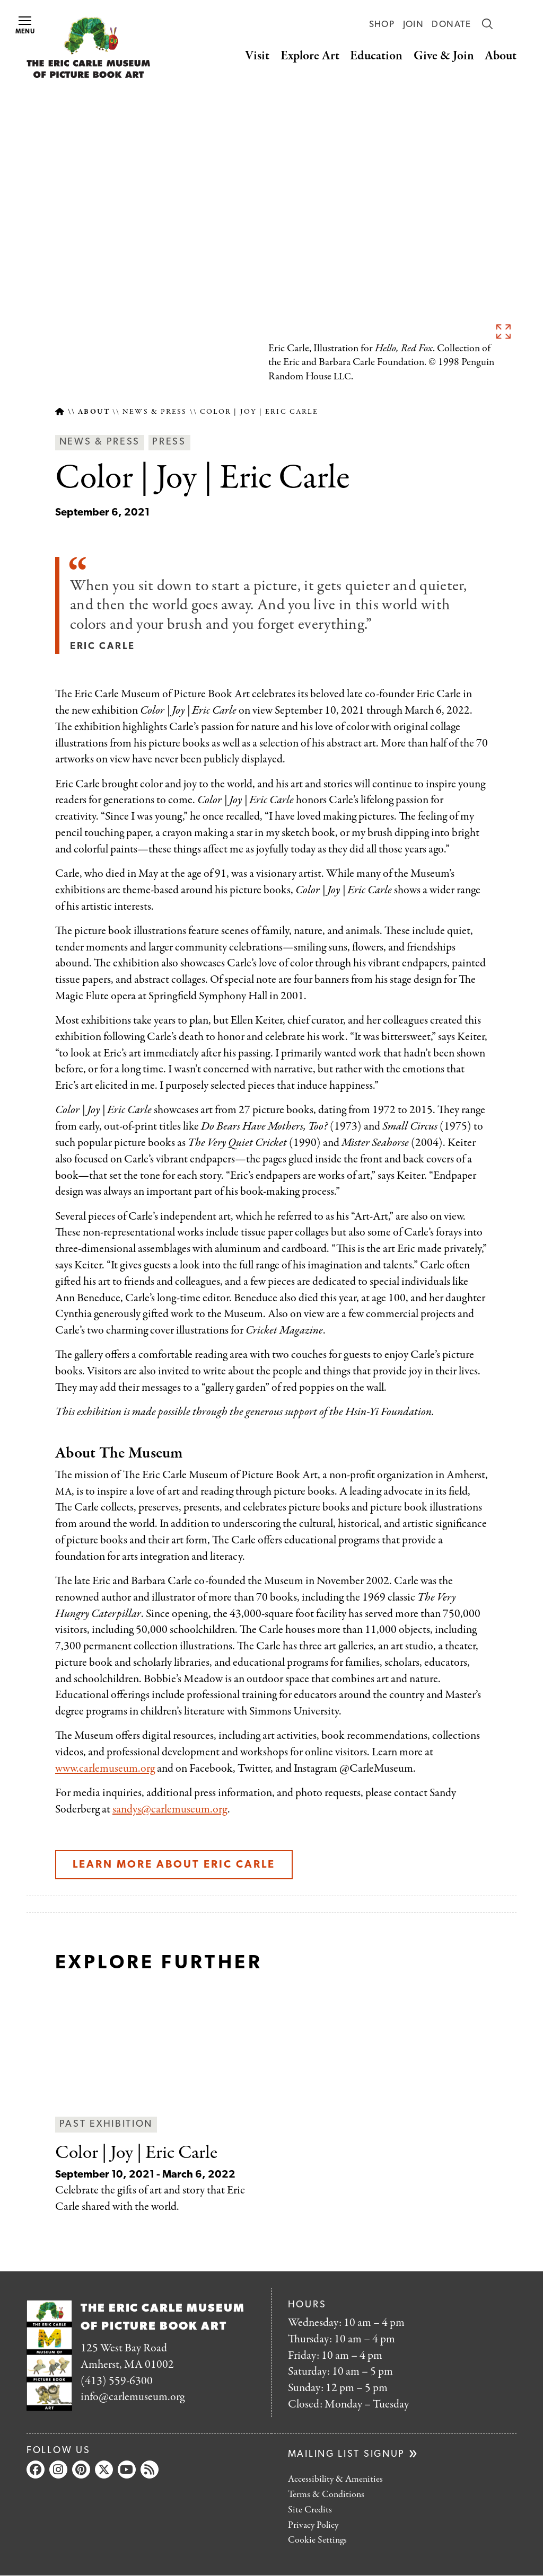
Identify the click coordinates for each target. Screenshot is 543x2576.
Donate (451, 24)
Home (59, 411)
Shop (382, 24)
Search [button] (487, 24)
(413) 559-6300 (117, 2381)
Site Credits (310, 2510)
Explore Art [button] (310, 56)
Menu (25, 25)
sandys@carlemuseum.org (169, 1809)
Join (413, 24)
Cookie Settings (317, 2540)
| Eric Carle (136, 2153)
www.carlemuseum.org (105, 1768)
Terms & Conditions (326, 2494)
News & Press (154, 412)
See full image (503, 331)
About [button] (500, 56)
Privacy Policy (313, 2525)
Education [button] (376, 56)
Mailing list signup (346, 2454)
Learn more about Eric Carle (174, 1865)
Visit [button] (257, 56)
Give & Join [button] (444, 56)
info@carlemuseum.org (133, 2397)
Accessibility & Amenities (335, 2479)
